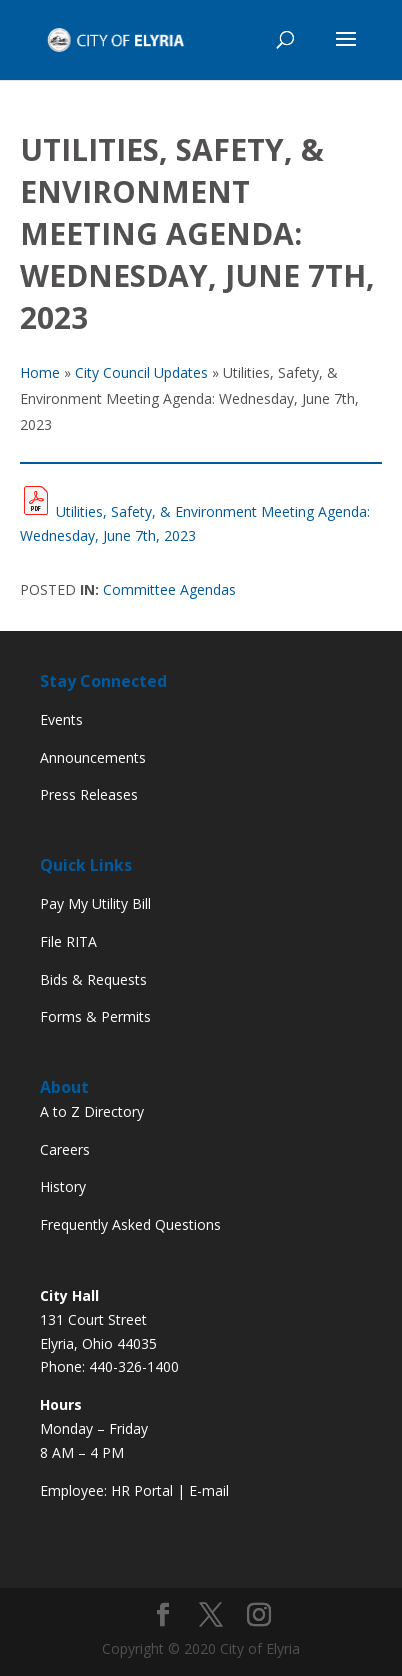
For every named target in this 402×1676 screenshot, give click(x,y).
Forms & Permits (95, 1016)
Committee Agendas (169, 589)
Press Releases (89, 794)
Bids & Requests (93, 979)
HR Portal (142, 1490)
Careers (65, 1149)
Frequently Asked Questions (130, 1224)
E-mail (209, 1490)
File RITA (68, 941)
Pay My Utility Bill (95, 903)
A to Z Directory (92, 1111)
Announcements (93, 757)
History (63, 1186)
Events (61, 719)
